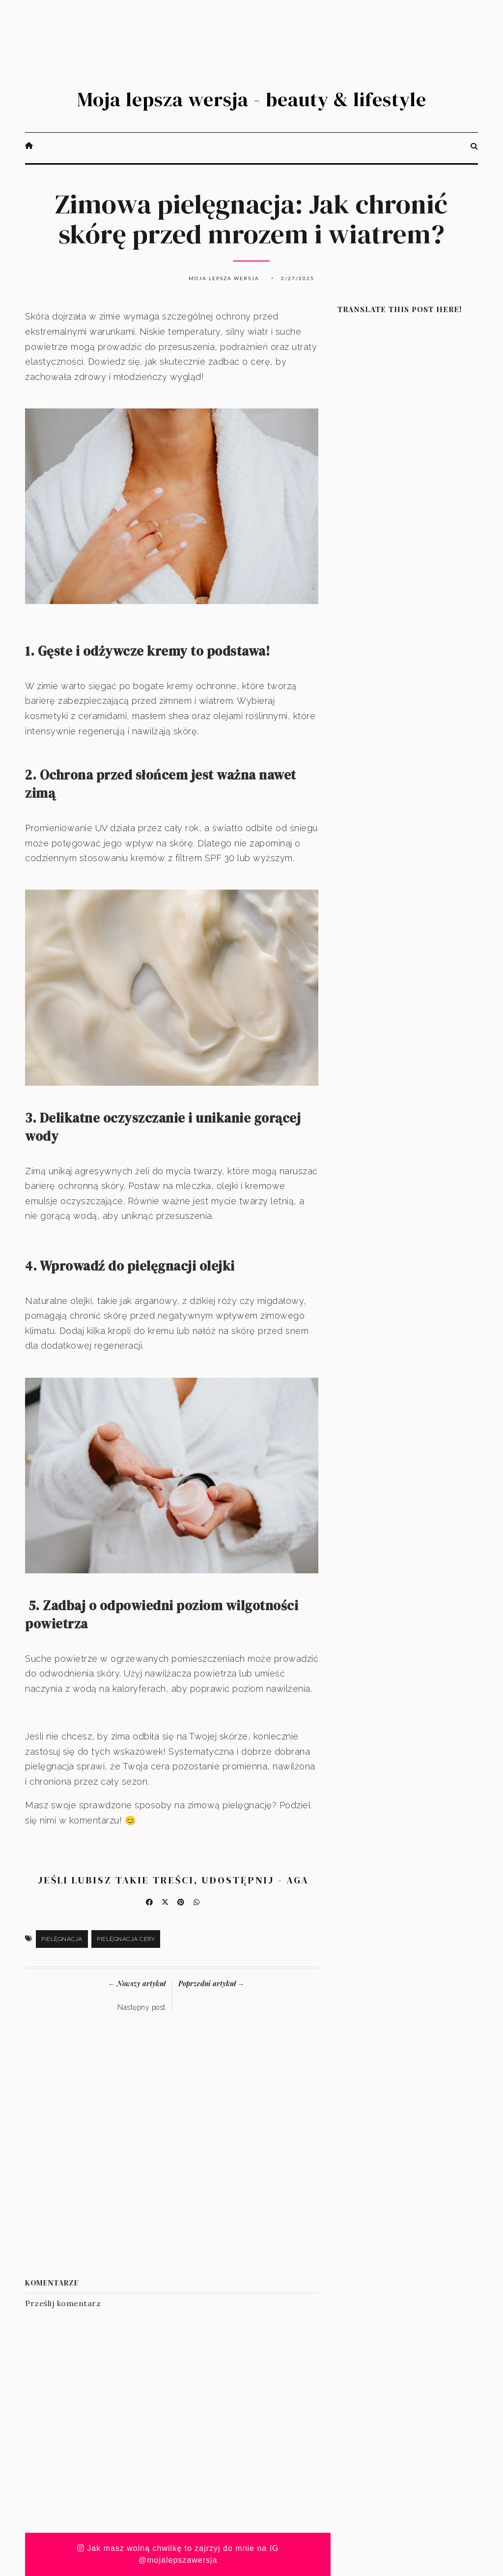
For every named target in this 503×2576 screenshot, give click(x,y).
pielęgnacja (62, 1939)
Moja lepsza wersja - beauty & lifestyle (251, 99)
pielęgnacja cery (126, 1939)
